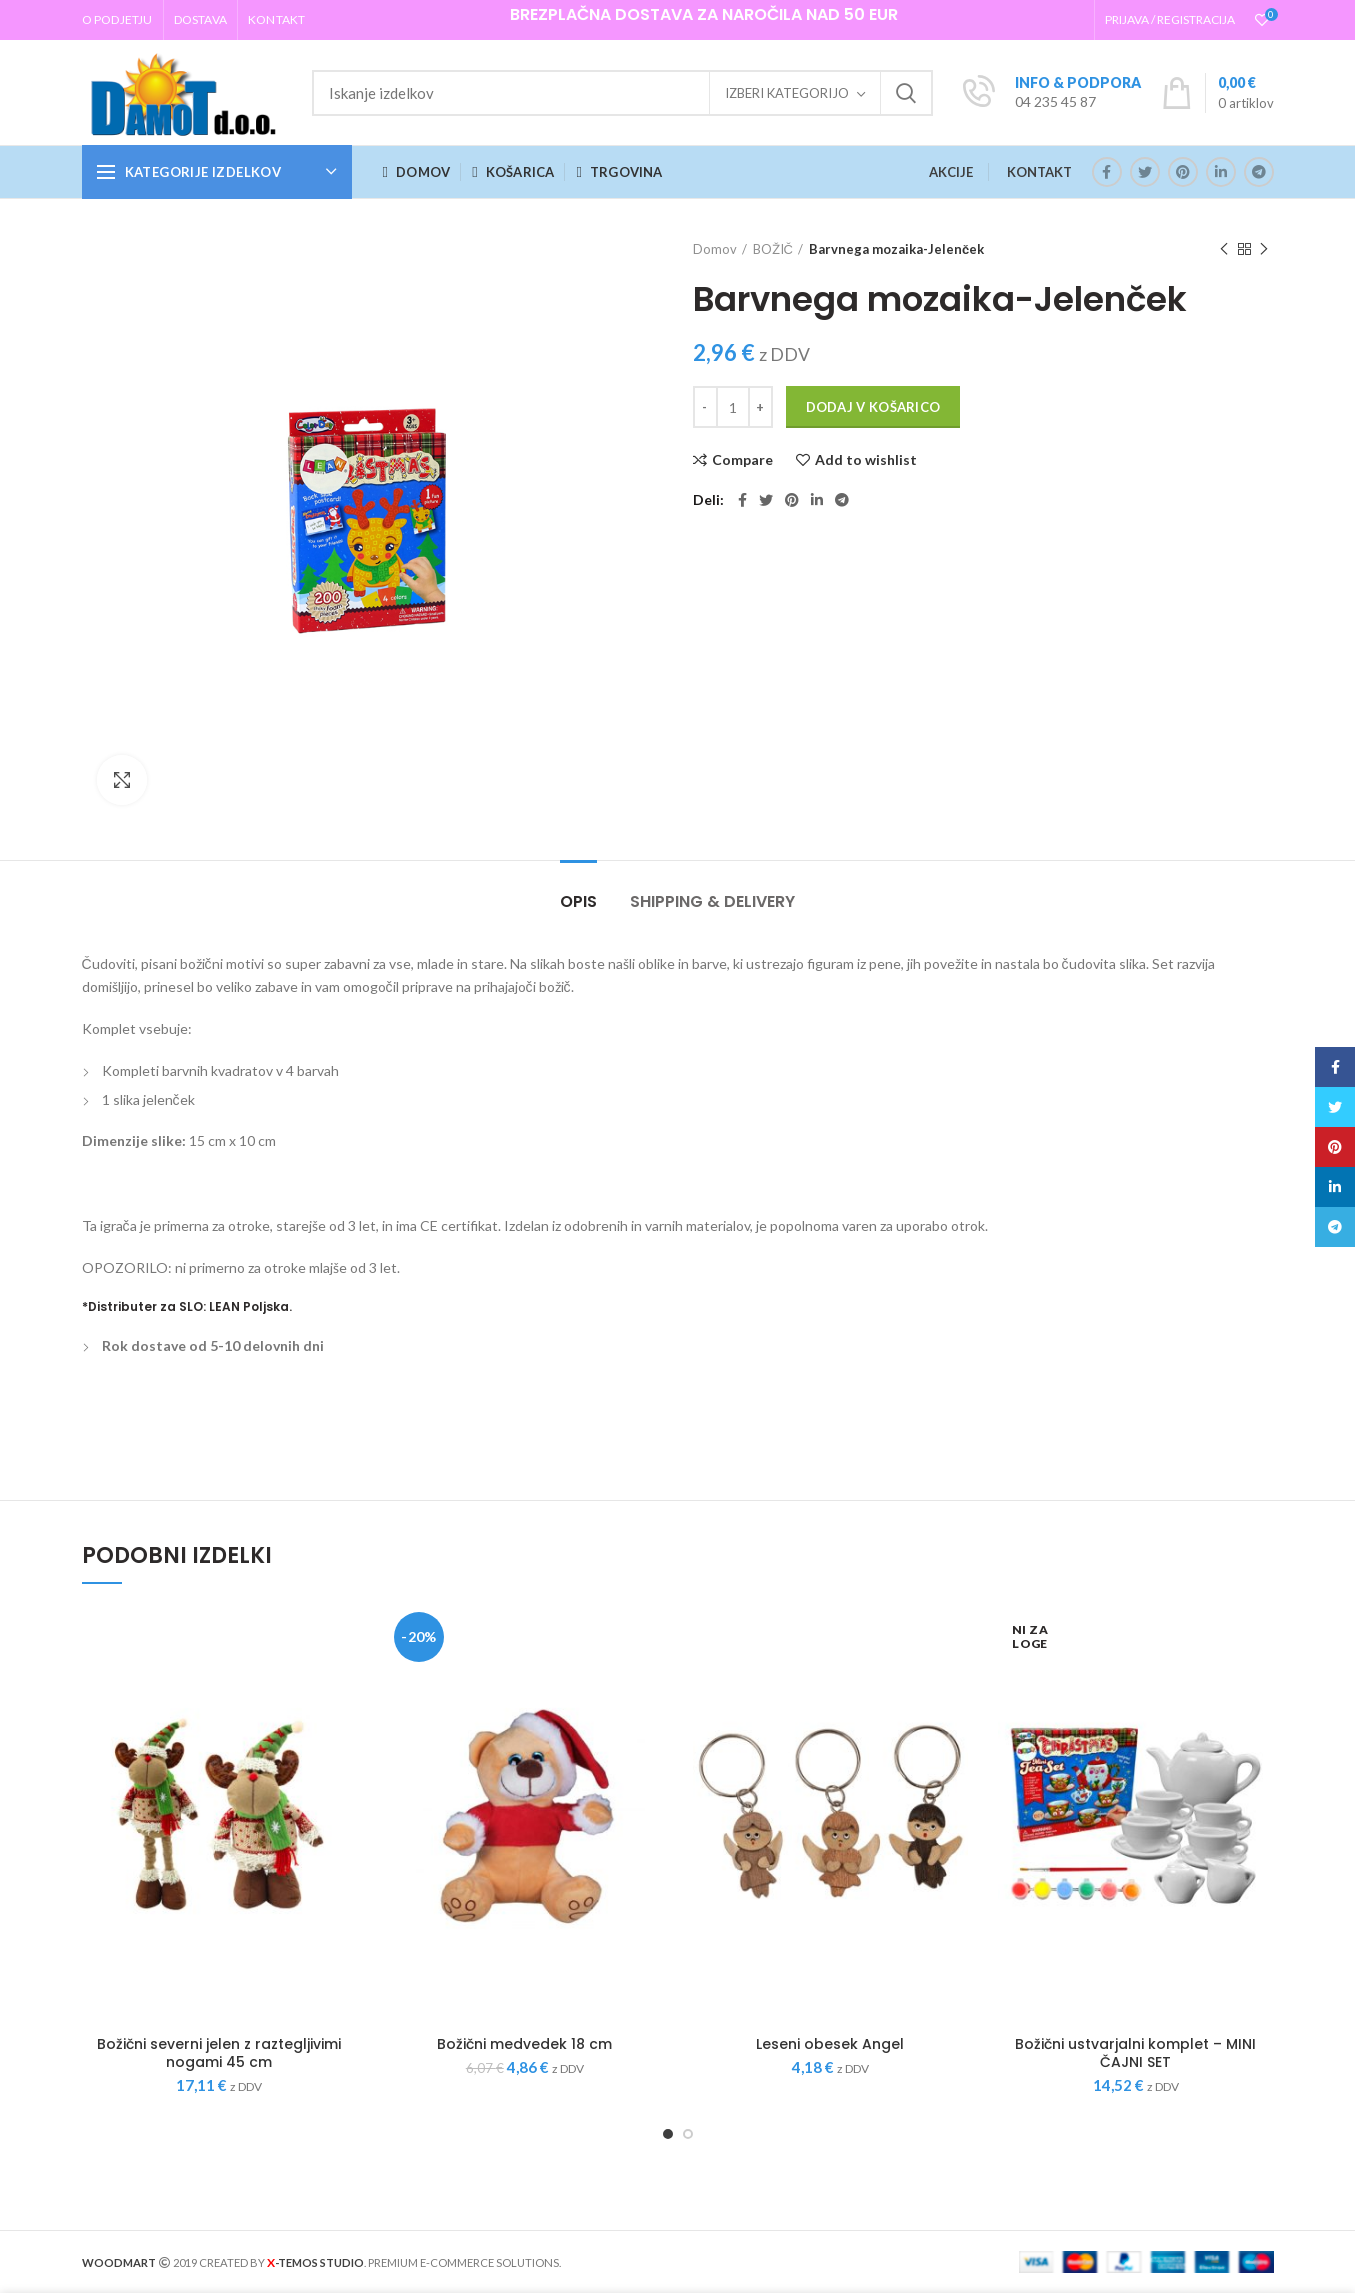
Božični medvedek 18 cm (524, 2044)
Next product (1264, 249)
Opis (578, 901)
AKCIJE (951, 172)
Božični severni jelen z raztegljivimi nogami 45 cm (219, 2053)
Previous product (1224, 249)
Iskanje (906, 93)
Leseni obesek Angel (830, 2044)
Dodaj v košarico (873, 407)
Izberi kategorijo (787, 93)
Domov (715, 249)
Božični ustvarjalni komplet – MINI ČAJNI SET (1135, 2053)
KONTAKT (1039, 172)
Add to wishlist (866, 460)
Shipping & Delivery (712, 901)
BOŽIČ (773, 249)
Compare (742, 460)
